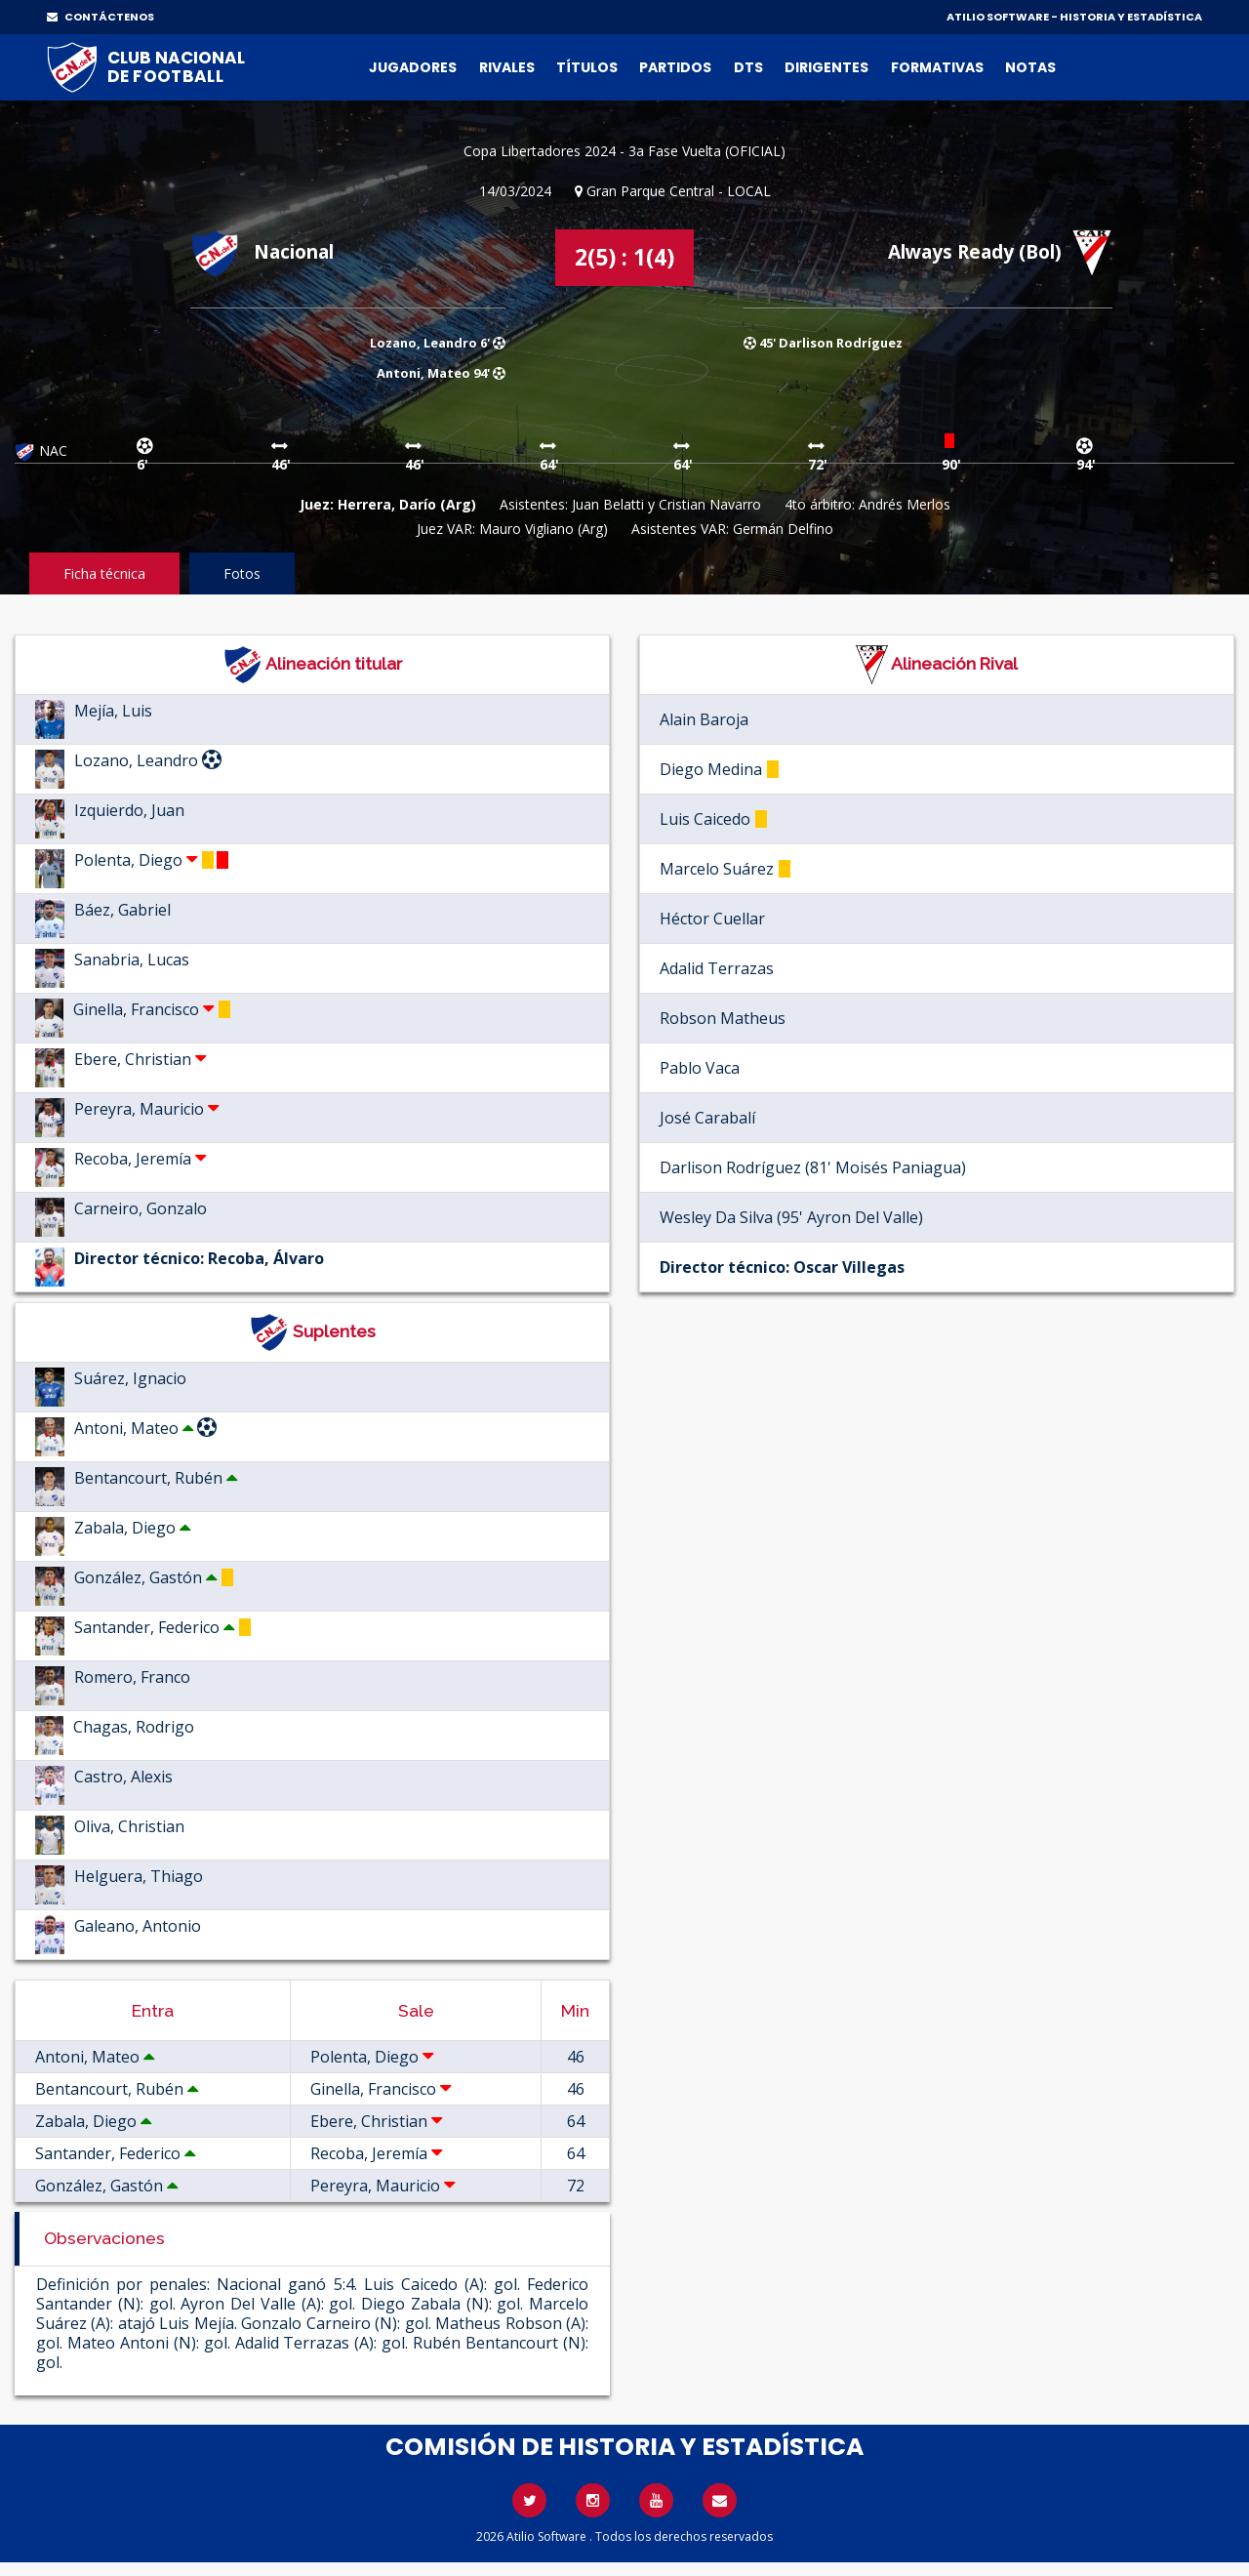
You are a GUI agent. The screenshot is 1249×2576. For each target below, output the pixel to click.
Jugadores (413, 67)
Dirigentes (826, 67)
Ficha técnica (104, 573)
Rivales (507, 67)
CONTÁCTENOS (100, 16)
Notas (1030, 67)
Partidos (675, 67)
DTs (748, 67)
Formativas (937, 67)
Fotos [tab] (242, 573)
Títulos (587, 67)
